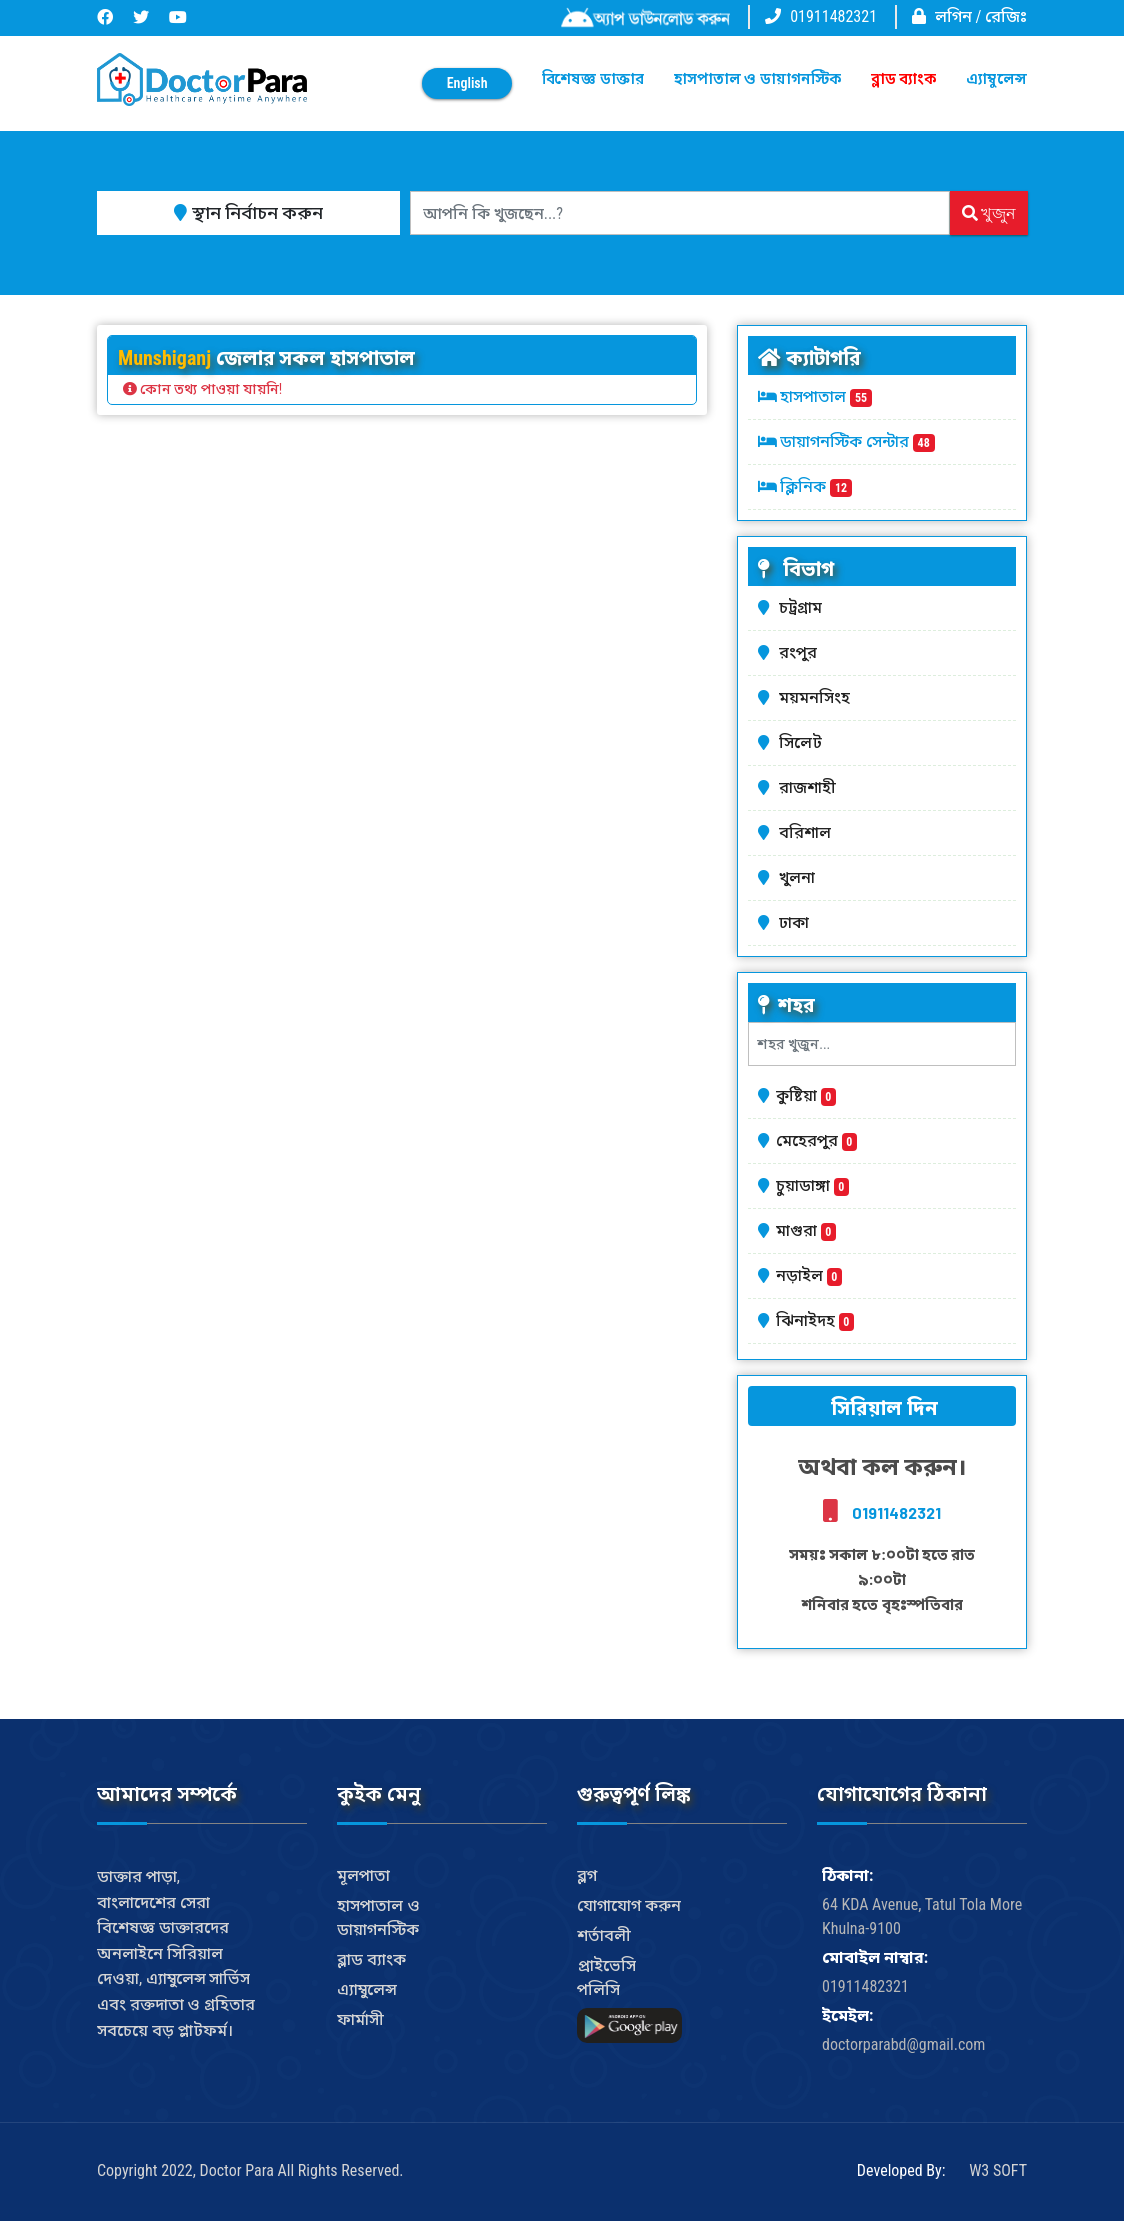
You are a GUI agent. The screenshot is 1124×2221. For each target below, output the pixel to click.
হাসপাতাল (825, 396)
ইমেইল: (847, 2015)
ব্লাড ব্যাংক (903, 79)
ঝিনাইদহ (815, 1320)
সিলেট (804, 742)
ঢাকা (797, 922)
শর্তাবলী (604, 1935)
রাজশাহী (811, 787)
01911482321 (833, 16)
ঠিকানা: (847, 1875)
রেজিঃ (1006, 16)
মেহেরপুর (816, 1140)
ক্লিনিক (815, 486)
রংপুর (801, 652)
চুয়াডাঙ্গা (812, 1185)
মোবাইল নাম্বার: (875, 1957)
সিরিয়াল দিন (881, 1408)
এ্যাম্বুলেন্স (996, 79)
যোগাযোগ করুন (629, 1905)
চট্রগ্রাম (804, 607)
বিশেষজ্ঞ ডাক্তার (592, 79)
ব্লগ (587, 1875)
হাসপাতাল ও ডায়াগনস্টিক (757, 79)
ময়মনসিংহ (818, 697)
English (467, 83)
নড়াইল (809, 1275)
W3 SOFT (998, 2170)
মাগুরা (806, 1230)
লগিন (953, 16)
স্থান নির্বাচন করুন (248, 212)
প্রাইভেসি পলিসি (606, 1977)
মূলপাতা (363, 1875)
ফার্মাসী (360, 2019)
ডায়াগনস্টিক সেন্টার (857, 441)
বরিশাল (808, 832)
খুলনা (800, 877)
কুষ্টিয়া (806, 1095)
